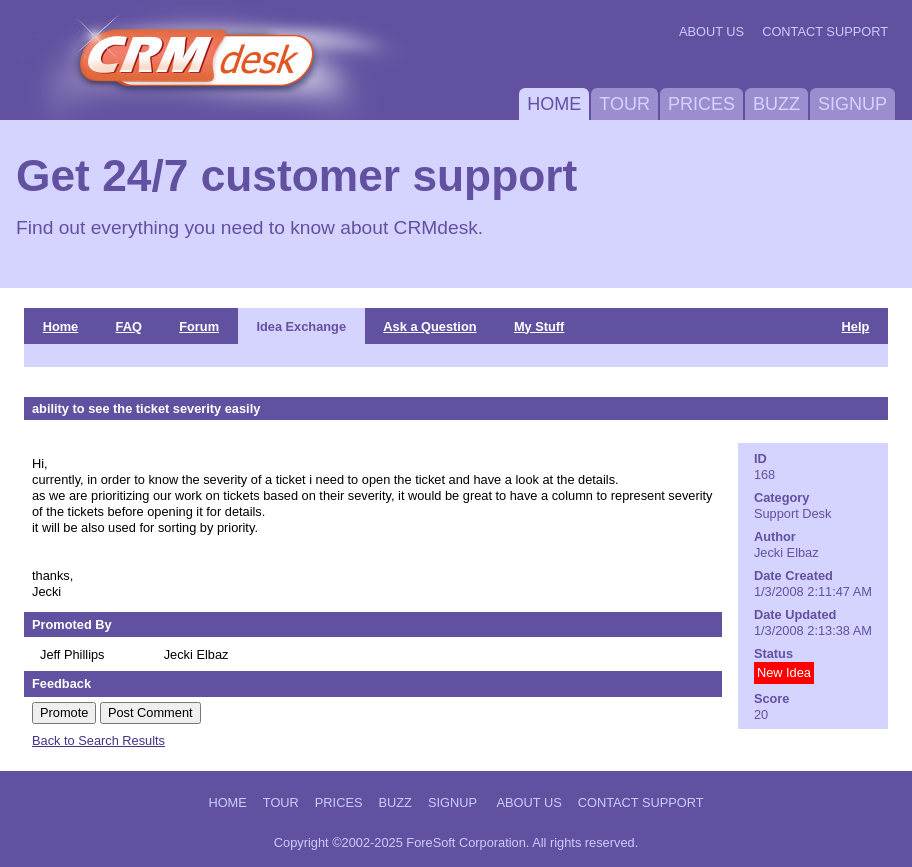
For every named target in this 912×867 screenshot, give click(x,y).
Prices (701, 104)
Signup (852, 104)
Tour (624, 104)
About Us (711, 31)
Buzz (776, 104)
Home (554, 104)
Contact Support (825, 31)
